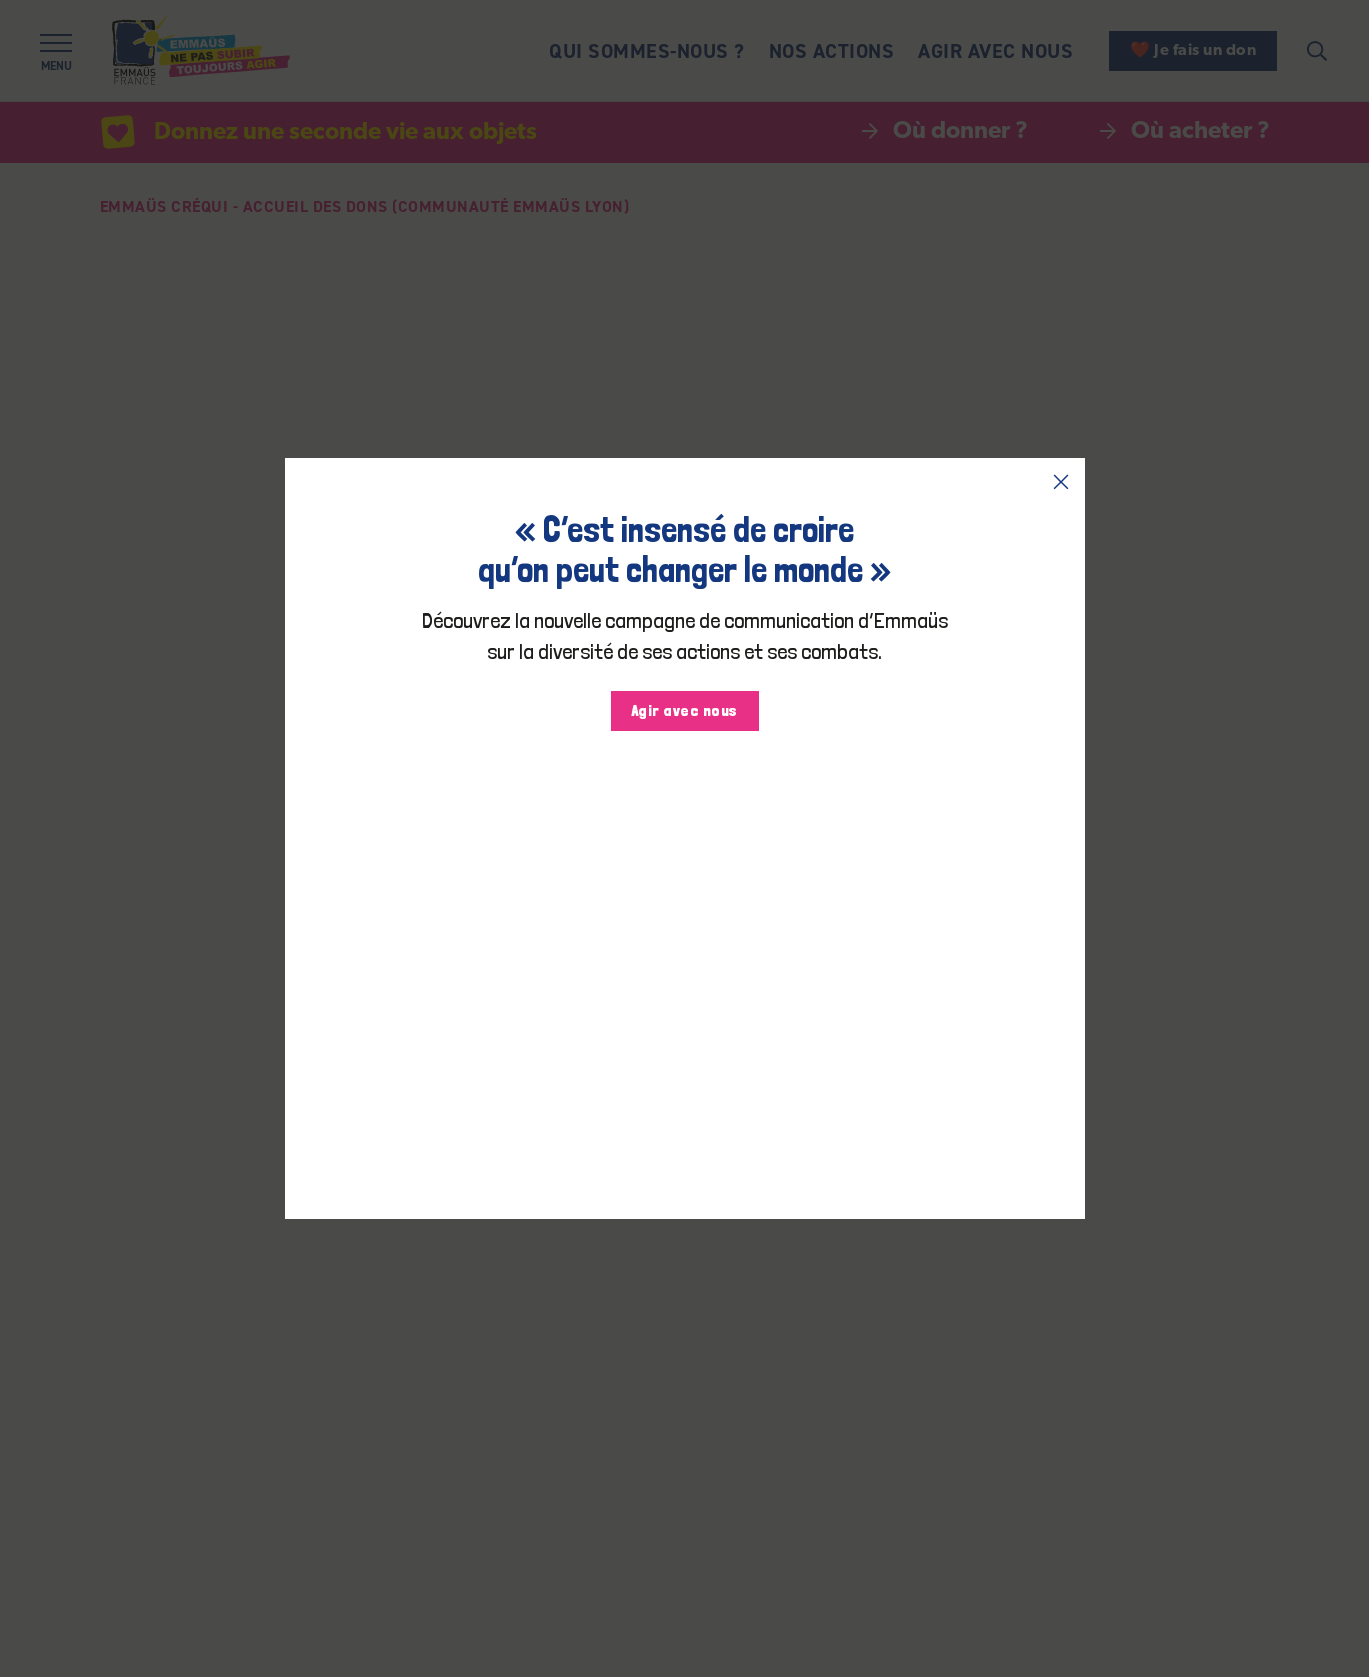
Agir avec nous (685, 710)
